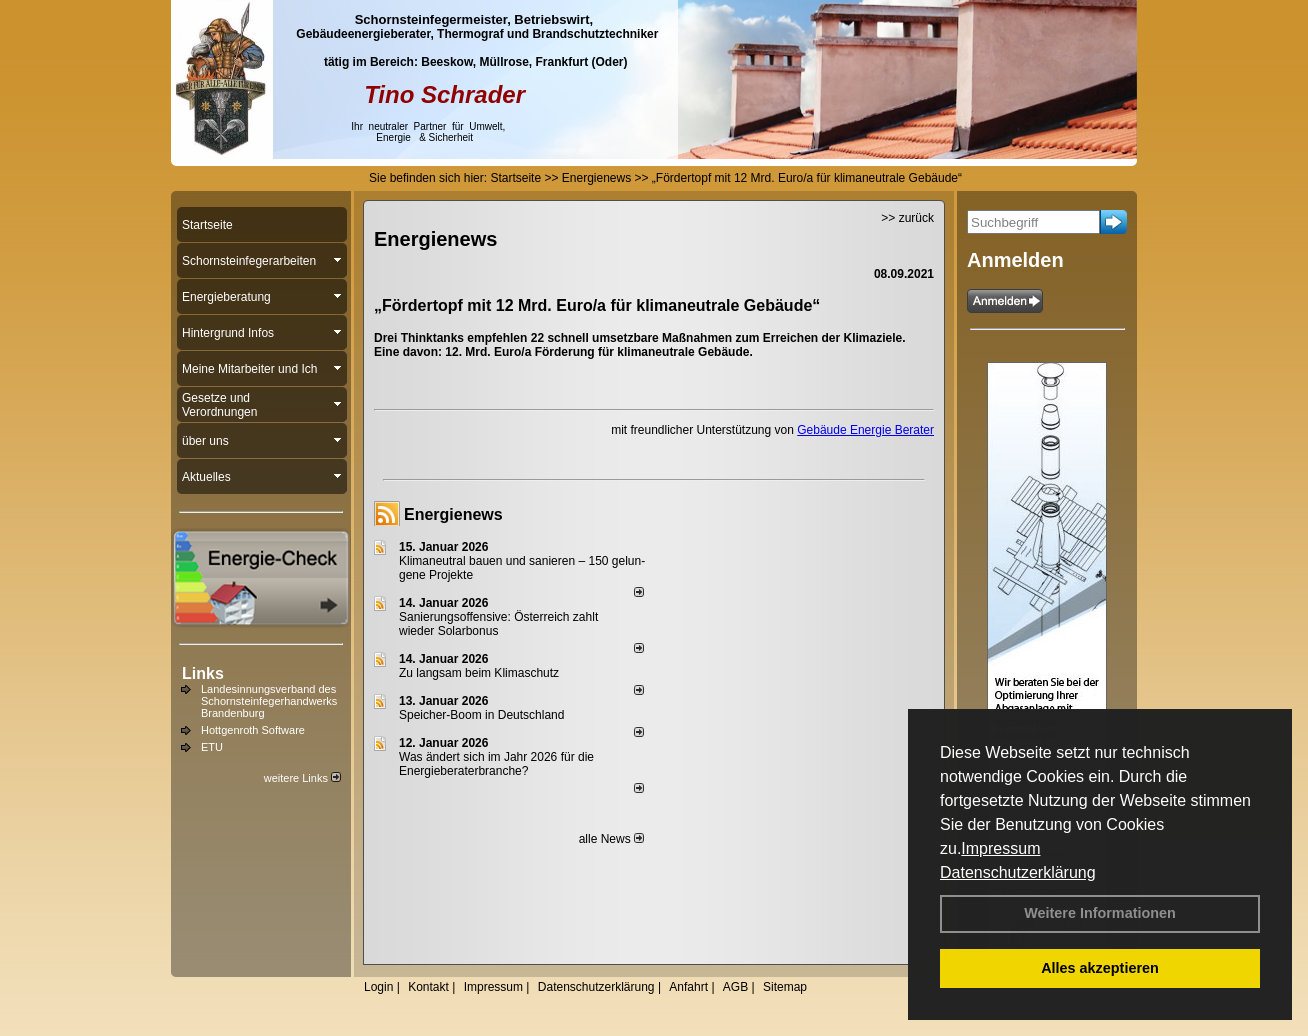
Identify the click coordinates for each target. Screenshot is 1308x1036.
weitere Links (302, 778)
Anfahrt (688, 987)
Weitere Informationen (1100, 913)
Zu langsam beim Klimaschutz (479, 673)
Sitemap (785, 987)
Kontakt (428, 987)
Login (378, 987)
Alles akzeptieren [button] (1100, 968)
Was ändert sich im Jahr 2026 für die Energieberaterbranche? (496, 764)
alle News (611, 839)
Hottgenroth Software (253, 730)
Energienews (453, 514)
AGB (735, 987)
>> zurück (907, 218)
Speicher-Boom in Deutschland (481, 715)
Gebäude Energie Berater (865, 430)
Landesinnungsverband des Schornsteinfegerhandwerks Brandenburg (269, 701)
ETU (212, 747)
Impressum (1000, 848)
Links (203, 673)
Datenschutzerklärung (1018, 872)
